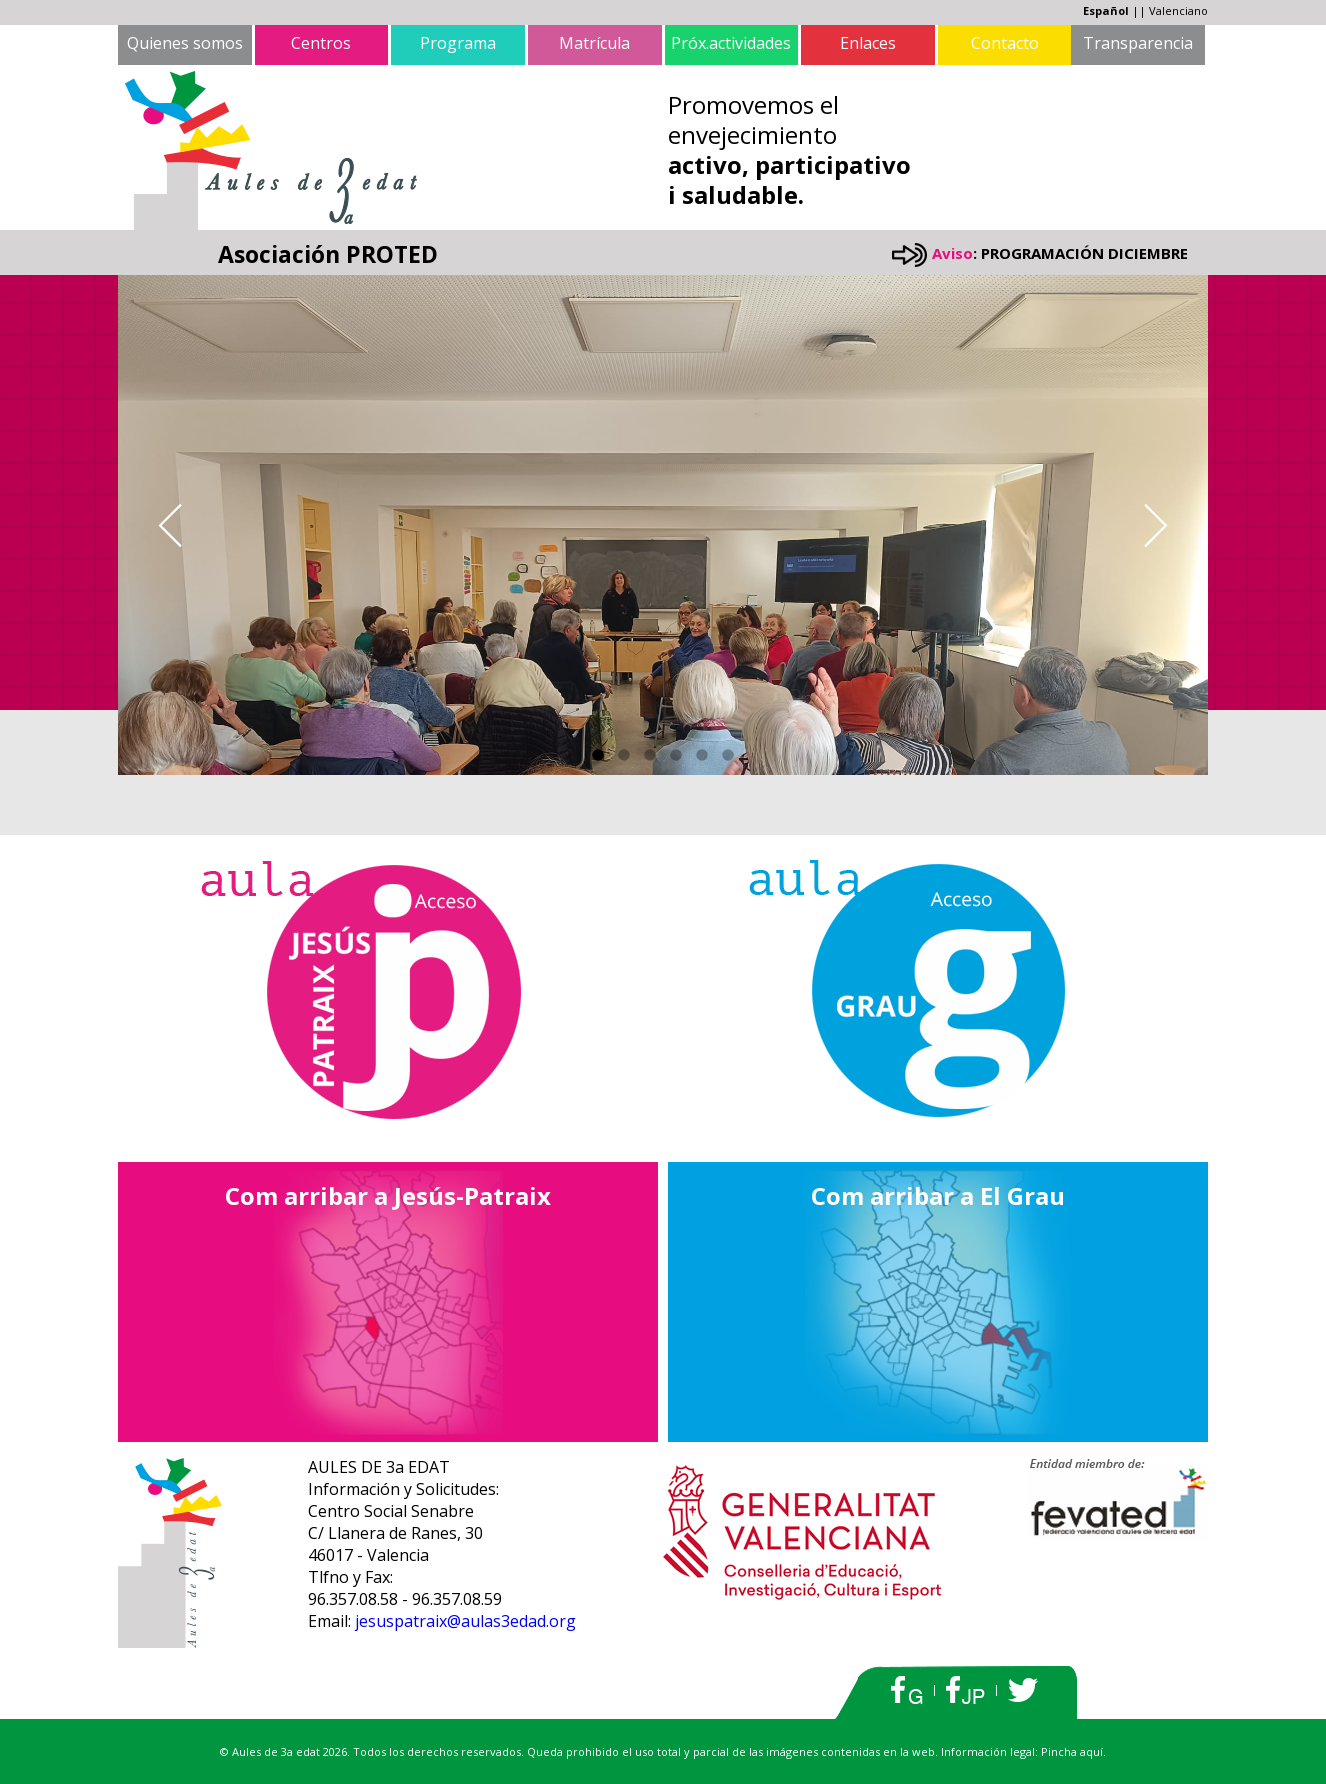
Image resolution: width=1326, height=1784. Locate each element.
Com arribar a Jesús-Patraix (388, 1195)
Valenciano (1178, 10)
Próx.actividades (731, 43)
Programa (458, 43)
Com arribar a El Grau (938, 1195)
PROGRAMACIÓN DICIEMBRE (1084, 253)
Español (1106, 10)
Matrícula (594, 43)
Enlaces (868, 43)
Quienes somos (185, 43)
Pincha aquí (1072, 1751)
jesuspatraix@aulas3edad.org (465, 1621)
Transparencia (1138, 43)
